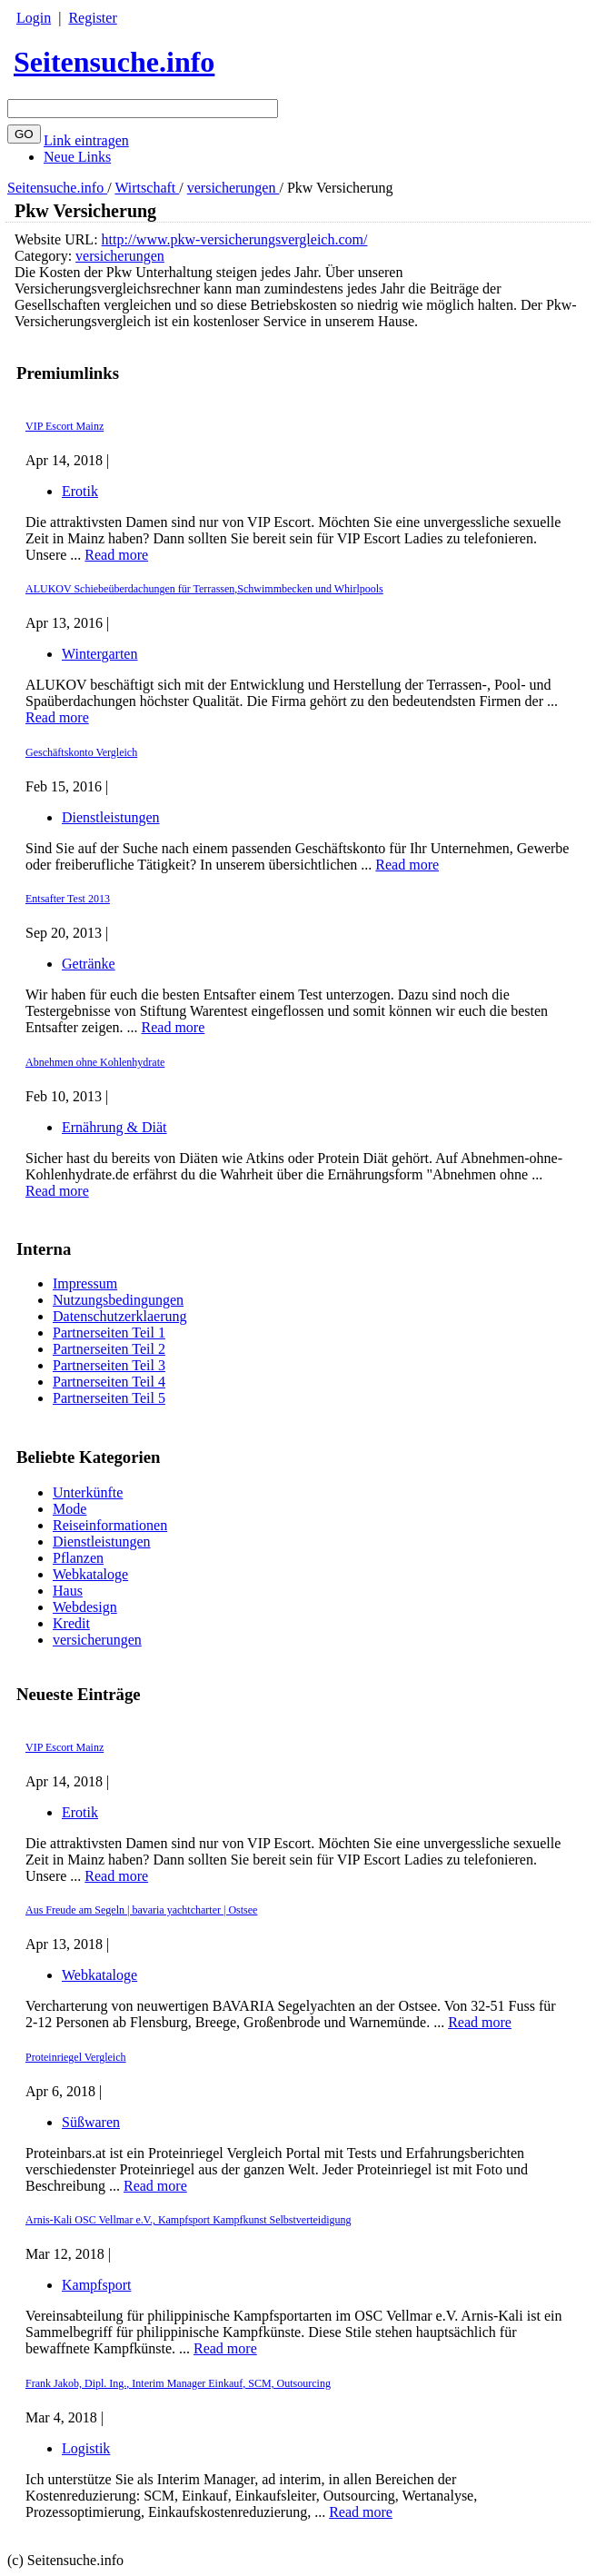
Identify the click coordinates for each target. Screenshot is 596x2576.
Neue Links (77, 156)
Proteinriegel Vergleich (75, 2057)
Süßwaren (91, 2122)
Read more (116, 1876)
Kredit (71, 1623)
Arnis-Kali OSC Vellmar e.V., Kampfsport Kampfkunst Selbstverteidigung (188, 2219)
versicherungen (233, 187)
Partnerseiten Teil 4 (109, 1381)
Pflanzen (78, 1558)
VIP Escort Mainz (64, 1747)
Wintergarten (99, 653)
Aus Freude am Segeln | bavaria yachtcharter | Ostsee (141, 1910)
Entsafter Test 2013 (67, 898)
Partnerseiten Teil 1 (109, 1332)
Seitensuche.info (114, 61)
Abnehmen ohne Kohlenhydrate (94, 1062)
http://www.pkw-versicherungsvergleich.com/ (235, 239)
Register (92, 17)
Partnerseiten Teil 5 (109, 1398)
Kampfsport (96, 2285)
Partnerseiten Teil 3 (109, 1365)
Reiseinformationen (110, 1525)
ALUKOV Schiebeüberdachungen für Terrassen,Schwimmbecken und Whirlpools (204, 588)
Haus (68, 1590)
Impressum (85, 1283)
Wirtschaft (146, 187)
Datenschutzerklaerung (119, 1316)
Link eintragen (86, 140)
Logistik (86, 2448)
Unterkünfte (88, 1492)
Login (33, 17)
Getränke (88, 963)
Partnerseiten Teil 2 (109, 1349)
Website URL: (58, 239)
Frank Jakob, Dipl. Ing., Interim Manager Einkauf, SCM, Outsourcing (178, 2383)
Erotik (80, 1812)
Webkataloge (90, 1574)
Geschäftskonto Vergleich (81, 752)
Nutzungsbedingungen (118, 1300)
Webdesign (85, 1607)
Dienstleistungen (102, 1541)
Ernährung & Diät (114, 1127)
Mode (69, 1509)
